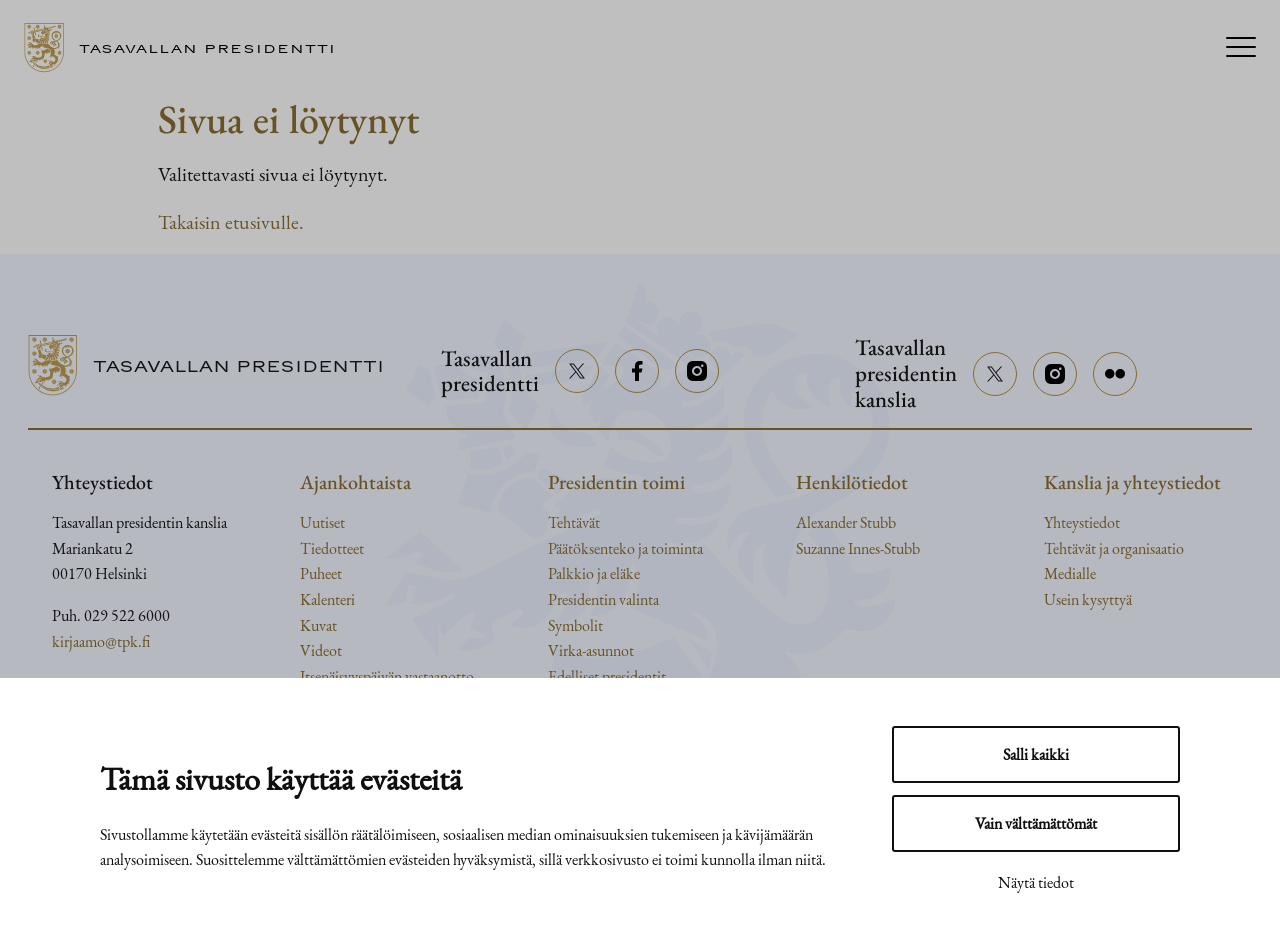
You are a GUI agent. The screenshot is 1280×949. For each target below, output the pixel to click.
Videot (321, 650)
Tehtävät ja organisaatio (1114, 548)
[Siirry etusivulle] (187, 48)
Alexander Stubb (846, 522)
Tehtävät (574, 522)
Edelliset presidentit (607, 676)
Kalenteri (327, 599)
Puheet (321, 573)
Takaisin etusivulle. (231, 222)
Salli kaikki (1036, 754)
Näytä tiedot (1036, 882)
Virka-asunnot (591, 650)
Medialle (1070, 573)
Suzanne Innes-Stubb (858, 548)
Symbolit (575, 625)
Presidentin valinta (603, 599)
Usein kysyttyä (1088, 599)
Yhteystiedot (1082, 522)
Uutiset (322, 522)
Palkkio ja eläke (594, 573)
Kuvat (318, 625)
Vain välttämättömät (1036, 823)
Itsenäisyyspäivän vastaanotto (387, 676)
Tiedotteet (332, 548)
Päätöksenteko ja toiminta (625, 548)
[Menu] (1241, 48)
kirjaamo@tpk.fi (101, 641)
